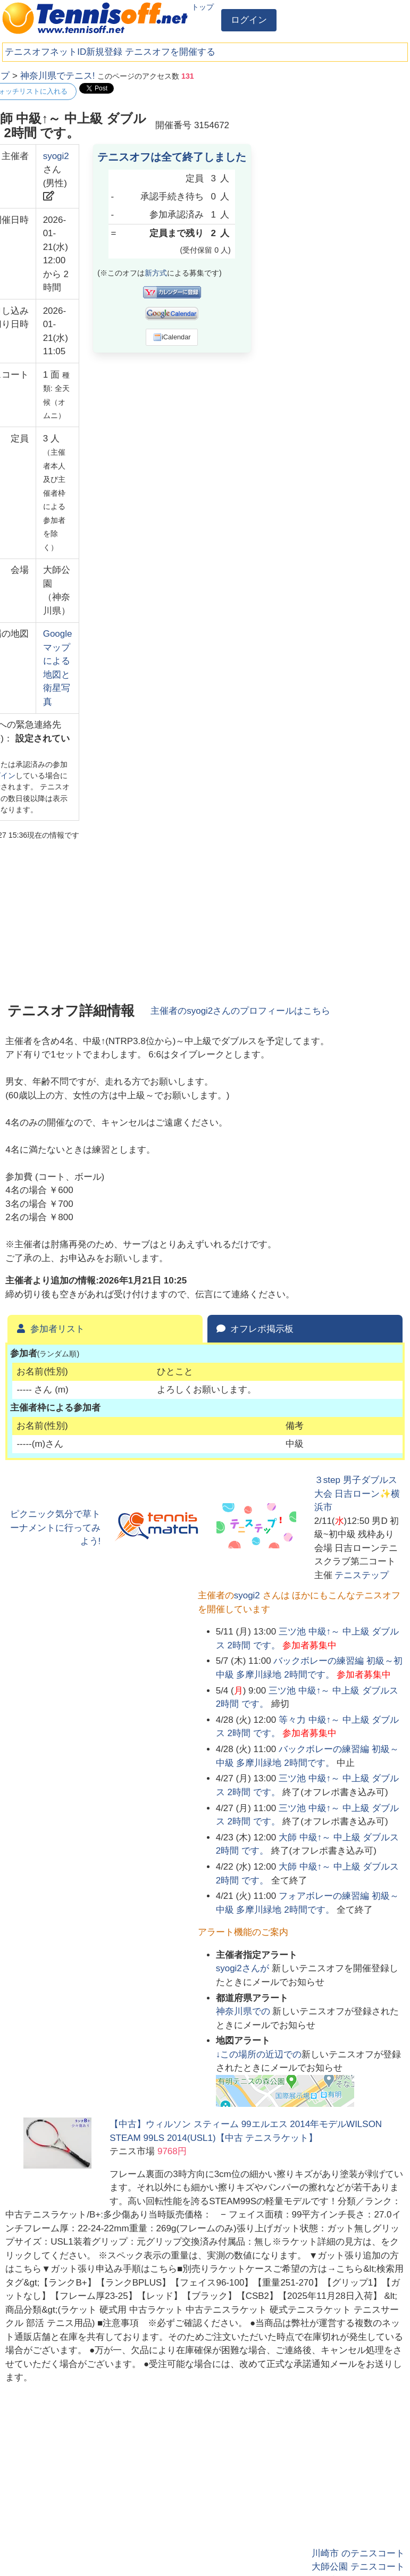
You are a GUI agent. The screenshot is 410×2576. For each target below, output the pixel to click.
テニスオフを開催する (170, 52)
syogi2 (56, 156)
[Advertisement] (325, 135)
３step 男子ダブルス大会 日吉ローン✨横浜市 (357, 1493)
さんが (244, 1968)
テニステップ (361, 1575)
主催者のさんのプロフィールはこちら (240, 1011)
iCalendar (172, 337)
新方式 (156, 273)
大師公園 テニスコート (358, 2567)
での (244, 2011)
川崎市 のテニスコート (358, 2553)
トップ (202, 7)
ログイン (249, 20)
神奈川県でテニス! (57, 76)
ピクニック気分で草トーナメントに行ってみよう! (55, 1527)
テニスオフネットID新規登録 (63, 52)
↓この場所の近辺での (259, 2054)
